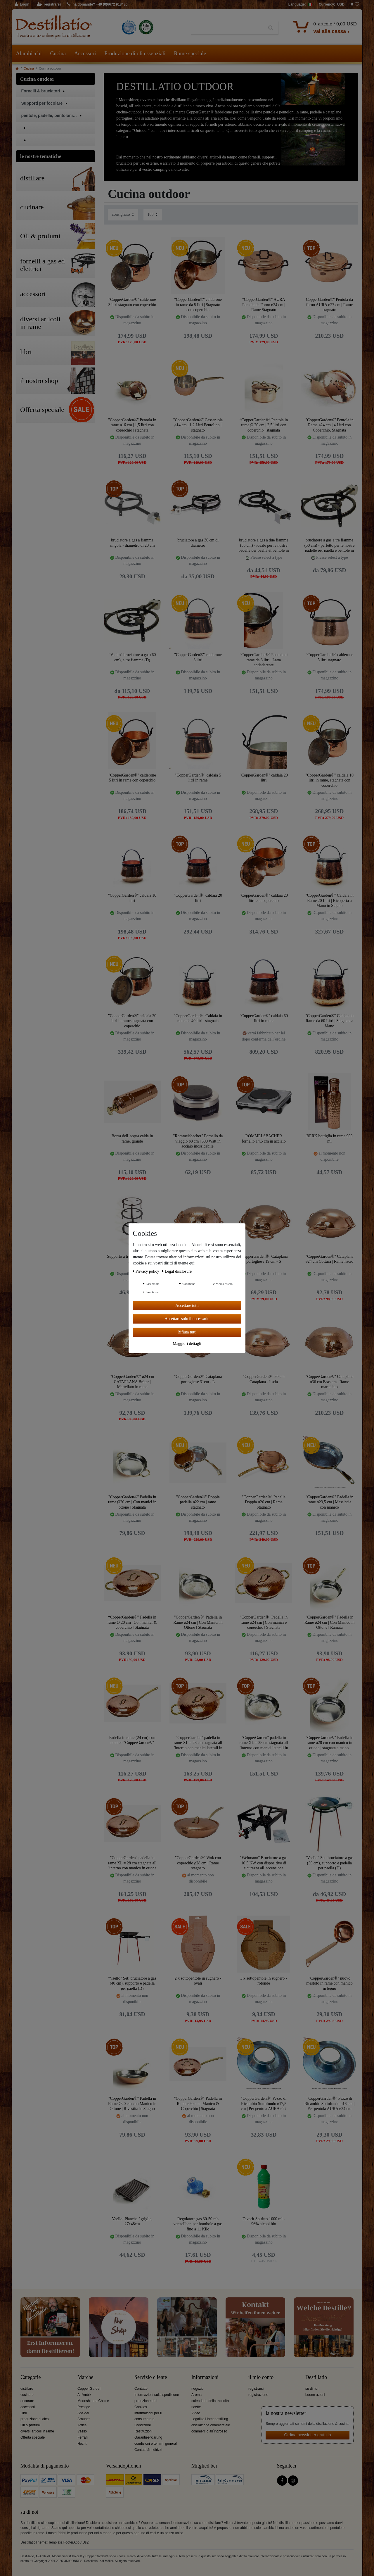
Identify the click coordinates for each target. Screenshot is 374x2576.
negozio (197, 2389)
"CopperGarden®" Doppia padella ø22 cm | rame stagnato (198, 1502)
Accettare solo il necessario (187, 1319)
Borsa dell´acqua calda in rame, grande (132, 1138)
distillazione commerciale (210, 2425)
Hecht (81, 2444)
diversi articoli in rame (37, 2431)
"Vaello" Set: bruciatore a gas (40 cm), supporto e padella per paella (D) (132, 1983)
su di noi (311, 2389)
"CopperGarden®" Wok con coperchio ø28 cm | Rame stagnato (198, 1863)
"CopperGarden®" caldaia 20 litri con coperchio (264, 898)
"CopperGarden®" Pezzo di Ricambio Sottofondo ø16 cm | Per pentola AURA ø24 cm (329, 2103)
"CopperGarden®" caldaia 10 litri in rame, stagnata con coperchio (329, 780)
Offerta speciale (32, 2437)
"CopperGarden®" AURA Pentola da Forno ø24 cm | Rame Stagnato (263, 304)
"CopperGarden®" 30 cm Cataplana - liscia (264, 1379)
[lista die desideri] (355, 4)
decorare (27, 2401)
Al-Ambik (84, 2395)
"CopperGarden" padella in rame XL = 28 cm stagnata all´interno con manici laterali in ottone (198, 1742)
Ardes (81, 2425)
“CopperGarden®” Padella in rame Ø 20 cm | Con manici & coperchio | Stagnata (132, 1622)
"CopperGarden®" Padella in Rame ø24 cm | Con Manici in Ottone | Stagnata (197, 1622)
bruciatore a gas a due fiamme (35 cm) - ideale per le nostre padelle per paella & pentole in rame (263, 545)
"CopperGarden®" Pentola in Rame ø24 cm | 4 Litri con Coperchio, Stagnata (329, 425)
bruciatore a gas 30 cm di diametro (198, 543)
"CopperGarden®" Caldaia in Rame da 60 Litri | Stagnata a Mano (329, 1021)
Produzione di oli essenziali (134, 53)
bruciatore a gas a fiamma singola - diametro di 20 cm (132, 543)
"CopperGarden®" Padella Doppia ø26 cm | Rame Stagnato (263, 1502)
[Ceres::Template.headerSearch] (270, 28)
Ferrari (82, 2437)
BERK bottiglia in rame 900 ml (330, 1138)
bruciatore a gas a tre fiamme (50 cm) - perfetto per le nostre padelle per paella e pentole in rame (329, 545)
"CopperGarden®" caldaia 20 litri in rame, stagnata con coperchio (132, 1021)
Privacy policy (146, 1271)
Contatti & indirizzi (148, 2450)
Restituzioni (143, 2431)
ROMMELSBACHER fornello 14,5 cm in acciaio (263, 1138)
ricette (196, 2407)
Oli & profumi (30, 2425)
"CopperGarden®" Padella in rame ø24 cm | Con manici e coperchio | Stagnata (264, 1622)
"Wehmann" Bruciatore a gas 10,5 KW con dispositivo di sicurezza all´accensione (263, 1863)
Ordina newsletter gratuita (307, 2434)
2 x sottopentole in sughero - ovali (198, 1981)
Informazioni (205, 2377)
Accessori (85, 53)
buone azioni (315, 2395)
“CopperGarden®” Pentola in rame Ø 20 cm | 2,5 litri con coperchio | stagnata (264, 425)
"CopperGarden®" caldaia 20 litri (264, 778)
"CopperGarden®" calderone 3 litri (197, 657)
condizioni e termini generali (155, 2444)
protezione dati (145, 2401)
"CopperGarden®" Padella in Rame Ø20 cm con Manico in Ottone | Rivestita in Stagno (132, 2103)
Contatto (141, 2389)
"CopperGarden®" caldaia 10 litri (132, 898)
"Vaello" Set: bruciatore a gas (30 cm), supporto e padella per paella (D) (329, 1863)
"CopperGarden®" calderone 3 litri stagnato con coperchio (132, 302)
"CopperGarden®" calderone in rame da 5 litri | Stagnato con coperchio (197, 304)
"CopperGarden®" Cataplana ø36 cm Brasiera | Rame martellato (330, 1381)
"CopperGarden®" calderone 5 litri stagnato (329, 657)
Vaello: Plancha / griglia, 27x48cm (132, 2221)
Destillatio (316, 2377)
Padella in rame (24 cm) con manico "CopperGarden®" (132, 1740)
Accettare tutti (187, 1305)
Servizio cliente (150, 2377)
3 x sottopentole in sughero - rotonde (263, 1981)
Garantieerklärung (148, 2437)
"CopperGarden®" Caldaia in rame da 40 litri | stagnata (198, 1018)
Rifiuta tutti (187, 1332)
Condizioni (142, 2425)
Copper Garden (89, 2389)
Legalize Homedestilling (209, 2419)
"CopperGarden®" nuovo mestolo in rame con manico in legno (329, 1983)
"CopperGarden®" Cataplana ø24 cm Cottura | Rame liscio (330, 1259)
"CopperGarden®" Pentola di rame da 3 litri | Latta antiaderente (264, 660)
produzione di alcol (34, 2419)
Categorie (30, 2377)
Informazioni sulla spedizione (156, 2395)
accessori (27, 2407)
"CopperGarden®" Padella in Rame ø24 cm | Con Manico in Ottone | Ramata (329, 1622)
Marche (85, 2377)
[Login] (22, 4)
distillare (26, 2389)
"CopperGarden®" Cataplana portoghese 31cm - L (198, 1379)
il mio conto (260, 2377)
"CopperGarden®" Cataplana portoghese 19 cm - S (264, 1259)
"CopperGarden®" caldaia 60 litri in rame (264, 1018)
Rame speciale (190, 53)
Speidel (83, 2413)
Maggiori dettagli (187, 1343)
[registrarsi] (49, 4)
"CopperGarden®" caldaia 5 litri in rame (198, 778)
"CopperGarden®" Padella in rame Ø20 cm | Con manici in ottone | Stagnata (132, 1502)
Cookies (140, 2407)
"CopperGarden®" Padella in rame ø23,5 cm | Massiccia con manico (330, 1502)
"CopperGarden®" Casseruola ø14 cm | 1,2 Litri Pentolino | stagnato (198, 425)
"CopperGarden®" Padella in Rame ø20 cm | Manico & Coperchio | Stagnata (198, 2103)
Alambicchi (29, 53)
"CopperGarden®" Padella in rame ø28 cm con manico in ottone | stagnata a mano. (330, 1742)
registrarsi (256, 2389)
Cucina (58, 53)
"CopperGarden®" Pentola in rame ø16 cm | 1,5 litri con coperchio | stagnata (132, 425)
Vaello (82, 2431)
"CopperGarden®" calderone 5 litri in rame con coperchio (132, 778)
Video (195, 2413)
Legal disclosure (177, 1271)
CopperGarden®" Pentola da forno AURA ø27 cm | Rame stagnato (329, 304)
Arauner (83, 2419)
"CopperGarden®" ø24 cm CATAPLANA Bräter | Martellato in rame (132, 1381)
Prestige (83, 2407)
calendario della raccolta (210, 2401)
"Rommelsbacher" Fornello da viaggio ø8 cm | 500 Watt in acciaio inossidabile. (198, 1141)
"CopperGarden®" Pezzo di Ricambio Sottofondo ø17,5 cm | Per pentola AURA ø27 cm (263, 2103)
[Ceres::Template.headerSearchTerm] (227, 28)
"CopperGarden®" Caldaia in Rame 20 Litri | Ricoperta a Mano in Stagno (329, 900)
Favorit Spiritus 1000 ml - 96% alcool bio (264, 2221)
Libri (23, 2413)
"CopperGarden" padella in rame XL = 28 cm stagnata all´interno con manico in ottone (132, 1863)
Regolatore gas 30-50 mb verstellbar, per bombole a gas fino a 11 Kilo (198, 2224)
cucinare (27, 2395)
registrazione (258, 2395)
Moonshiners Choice (93, 2401)
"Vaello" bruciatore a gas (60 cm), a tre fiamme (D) (132, 657)
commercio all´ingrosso (209, 2431)
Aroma (196, 2395)
